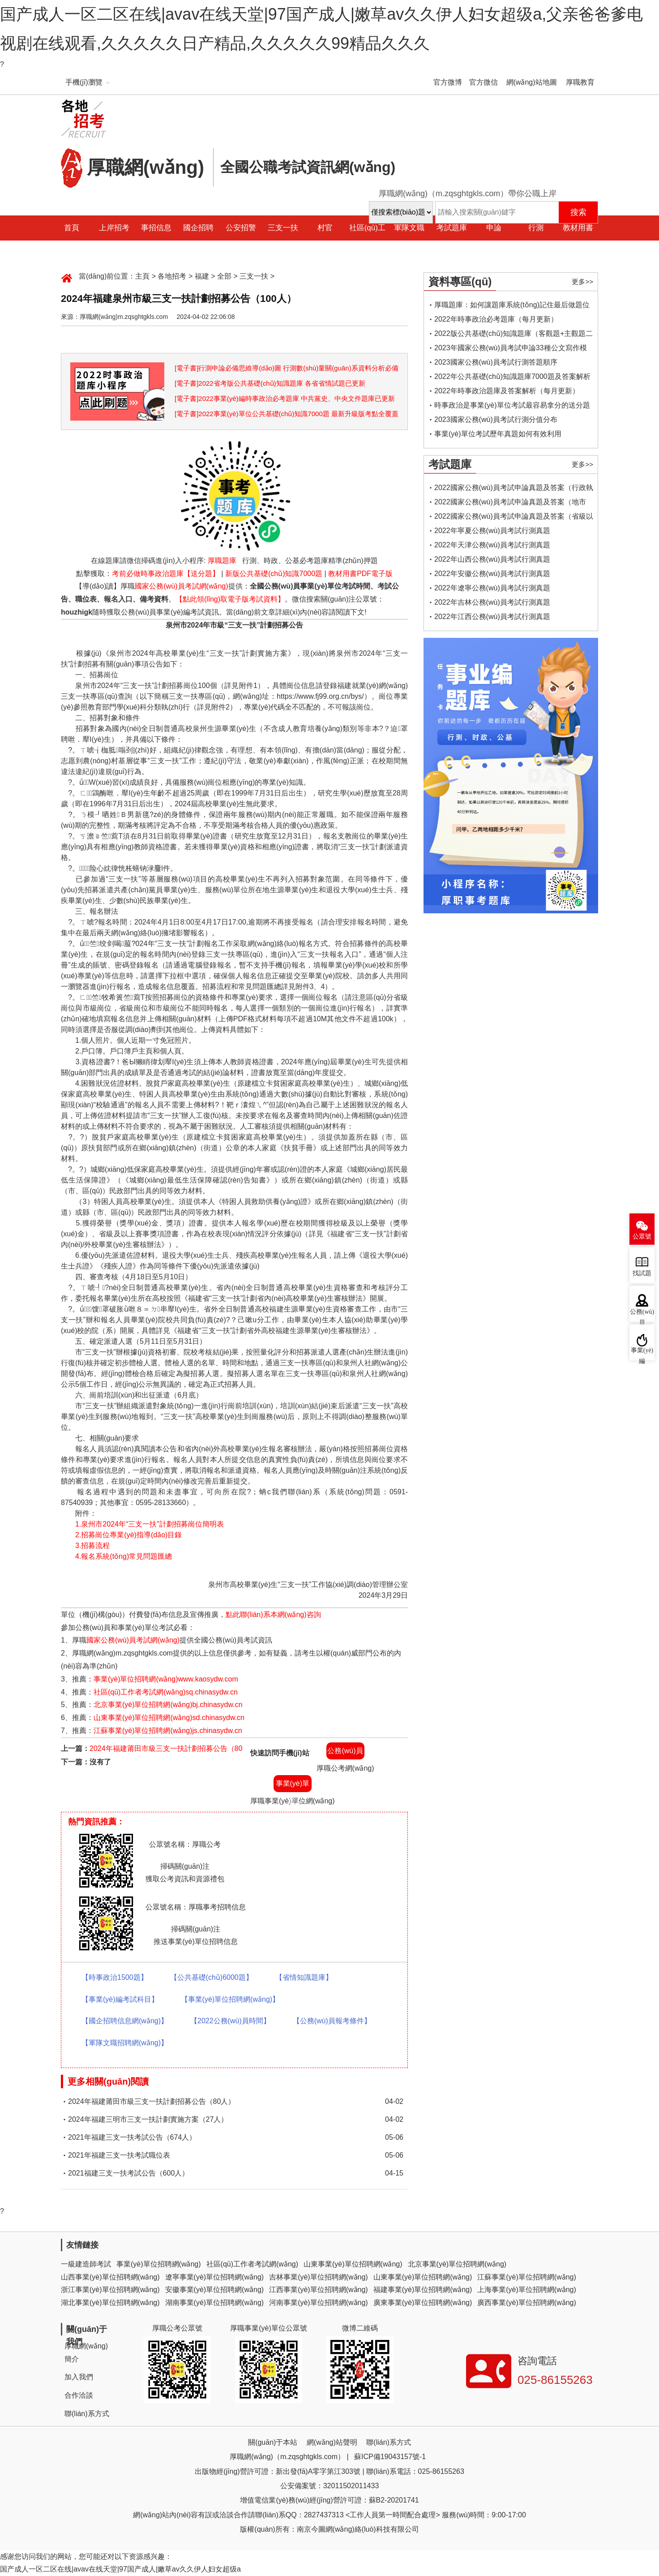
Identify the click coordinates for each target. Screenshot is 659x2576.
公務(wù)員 (345, 1751)
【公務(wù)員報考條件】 (332, 2021)
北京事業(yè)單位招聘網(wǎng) (457, 2264)
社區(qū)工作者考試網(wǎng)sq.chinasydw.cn (166, 1692)
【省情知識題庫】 (304, 1977)
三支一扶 (283, 228)
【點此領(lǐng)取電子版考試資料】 (230, 599)
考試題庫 (451, 228)
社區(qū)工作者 (367, 240)
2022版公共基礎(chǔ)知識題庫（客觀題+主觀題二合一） (513, 335)
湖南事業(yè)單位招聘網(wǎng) (214, 2302)
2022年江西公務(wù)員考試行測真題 (492, 616)
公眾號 (642, 1236)
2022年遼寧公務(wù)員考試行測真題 (492, 588)
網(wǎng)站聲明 (332, 2442)
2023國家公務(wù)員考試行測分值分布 (495, 419)
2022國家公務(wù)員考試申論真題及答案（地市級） (510, 503)
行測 (535, 228)
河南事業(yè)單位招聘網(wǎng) (318, 2302)
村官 (325, 228)
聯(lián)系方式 (86, 2413)
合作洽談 (78, 2395)
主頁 (142, 276)
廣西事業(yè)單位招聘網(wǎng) (526, 2302)
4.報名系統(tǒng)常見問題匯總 (123, 1556)
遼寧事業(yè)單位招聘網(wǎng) (214, 2277)
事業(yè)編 (642, 1353)
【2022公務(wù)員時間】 (230, 2021)
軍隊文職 (409, 228)
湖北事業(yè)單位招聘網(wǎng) (110, 2302)
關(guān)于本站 (272, 2442)
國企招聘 (198, 228)
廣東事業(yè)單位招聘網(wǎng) (422, 2302)
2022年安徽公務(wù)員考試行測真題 (492, 573)
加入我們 (78, 2377)
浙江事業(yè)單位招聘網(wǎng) (110, 2289)
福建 (202, 276)
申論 (493, 228)
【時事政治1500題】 (114, 1977)
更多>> (582, 281)
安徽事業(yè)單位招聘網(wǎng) (214, 2289)
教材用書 (578, 228)
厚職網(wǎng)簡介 (86, 2352)
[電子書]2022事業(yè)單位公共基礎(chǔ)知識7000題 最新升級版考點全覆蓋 (286, 413)
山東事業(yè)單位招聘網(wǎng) (353, 2264)
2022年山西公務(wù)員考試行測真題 (492, 559)
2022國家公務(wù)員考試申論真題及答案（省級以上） (513, 518)
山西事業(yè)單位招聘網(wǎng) (110, 2277)
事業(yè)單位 (293, 1786)
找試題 (642, 1273)
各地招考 (172, 276)
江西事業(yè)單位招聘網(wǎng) (318, 2289)
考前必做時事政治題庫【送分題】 (165, 573)
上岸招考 (114, 228)
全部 (224, 276)
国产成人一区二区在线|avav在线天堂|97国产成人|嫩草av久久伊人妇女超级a (120, 2569)
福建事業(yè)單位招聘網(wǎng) (422, 2289)
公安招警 (241, 228)
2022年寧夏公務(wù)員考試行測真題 (492, 530)
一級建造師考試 (86, 2264)
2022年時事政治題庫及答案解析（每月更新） (506, 391)
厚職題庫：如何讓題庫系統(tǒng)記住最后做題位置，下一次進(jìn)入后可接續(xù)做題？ (512, 306)
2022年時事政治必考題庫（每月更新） (496, 319)
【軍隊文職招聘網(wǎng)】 (124, 2043)
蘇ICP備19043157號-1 (390, 2456)
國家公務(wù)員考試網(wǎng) (181, 586)
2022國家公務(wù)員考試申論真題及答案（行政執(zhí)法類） (513, 489)
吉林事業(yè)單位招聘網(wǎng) (318, 2277)
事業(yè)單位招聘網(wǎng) (158, 2264)
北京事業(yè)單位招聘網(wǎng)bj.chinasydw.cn (168, 1704)
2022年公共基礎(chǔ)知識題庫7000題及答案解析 (512, 376)
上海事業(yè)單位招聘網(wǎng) (526, 2289)
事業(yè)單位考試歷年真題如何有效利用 (497, 434)
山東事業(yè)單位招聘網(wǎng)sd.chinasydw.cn (169, 1717)
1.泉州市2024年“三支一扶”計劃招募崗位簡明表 (149, 1524)
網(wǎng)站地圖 (531, 82)
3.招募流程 (92, 1545)
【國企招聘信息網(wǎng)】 (124, 2021)
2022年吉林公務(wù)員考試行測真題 (492, 602)
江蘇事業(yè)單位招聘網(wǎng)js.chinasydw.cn (168, 1730)
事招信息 (156, 228)
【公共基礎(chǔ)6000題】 (211, 1977)
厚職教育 (580, 82)
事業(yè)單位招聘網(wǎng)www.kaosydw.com (166, 1679)
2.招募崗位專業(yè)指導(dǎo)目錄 (128, 1535)
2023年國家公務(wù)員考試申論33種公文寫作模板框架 (510, 349)
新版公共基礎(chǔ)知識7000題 (273, 573)
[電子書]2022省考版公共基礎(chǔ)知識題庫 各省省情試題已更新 (270, 383)
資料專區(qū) (460, 281)
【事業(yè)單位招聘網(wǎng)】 (230, 1999)
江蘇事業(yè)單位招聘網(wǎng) (526, 2277)
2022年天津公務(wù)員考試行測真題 (492, 545)
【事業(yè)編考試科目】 (119, 1999)
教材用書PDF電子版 (360, 573)
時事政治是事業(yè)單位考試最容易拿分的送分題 (512, 405)
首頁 (71, 228)
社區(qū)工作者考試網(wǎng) (252, 2264)
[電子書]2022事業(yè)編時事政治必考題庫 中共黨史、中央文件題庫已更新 (285, 398)
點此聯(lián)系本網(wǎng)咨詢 (273, 1614)
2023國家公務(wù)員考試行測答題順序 (495, 362)
